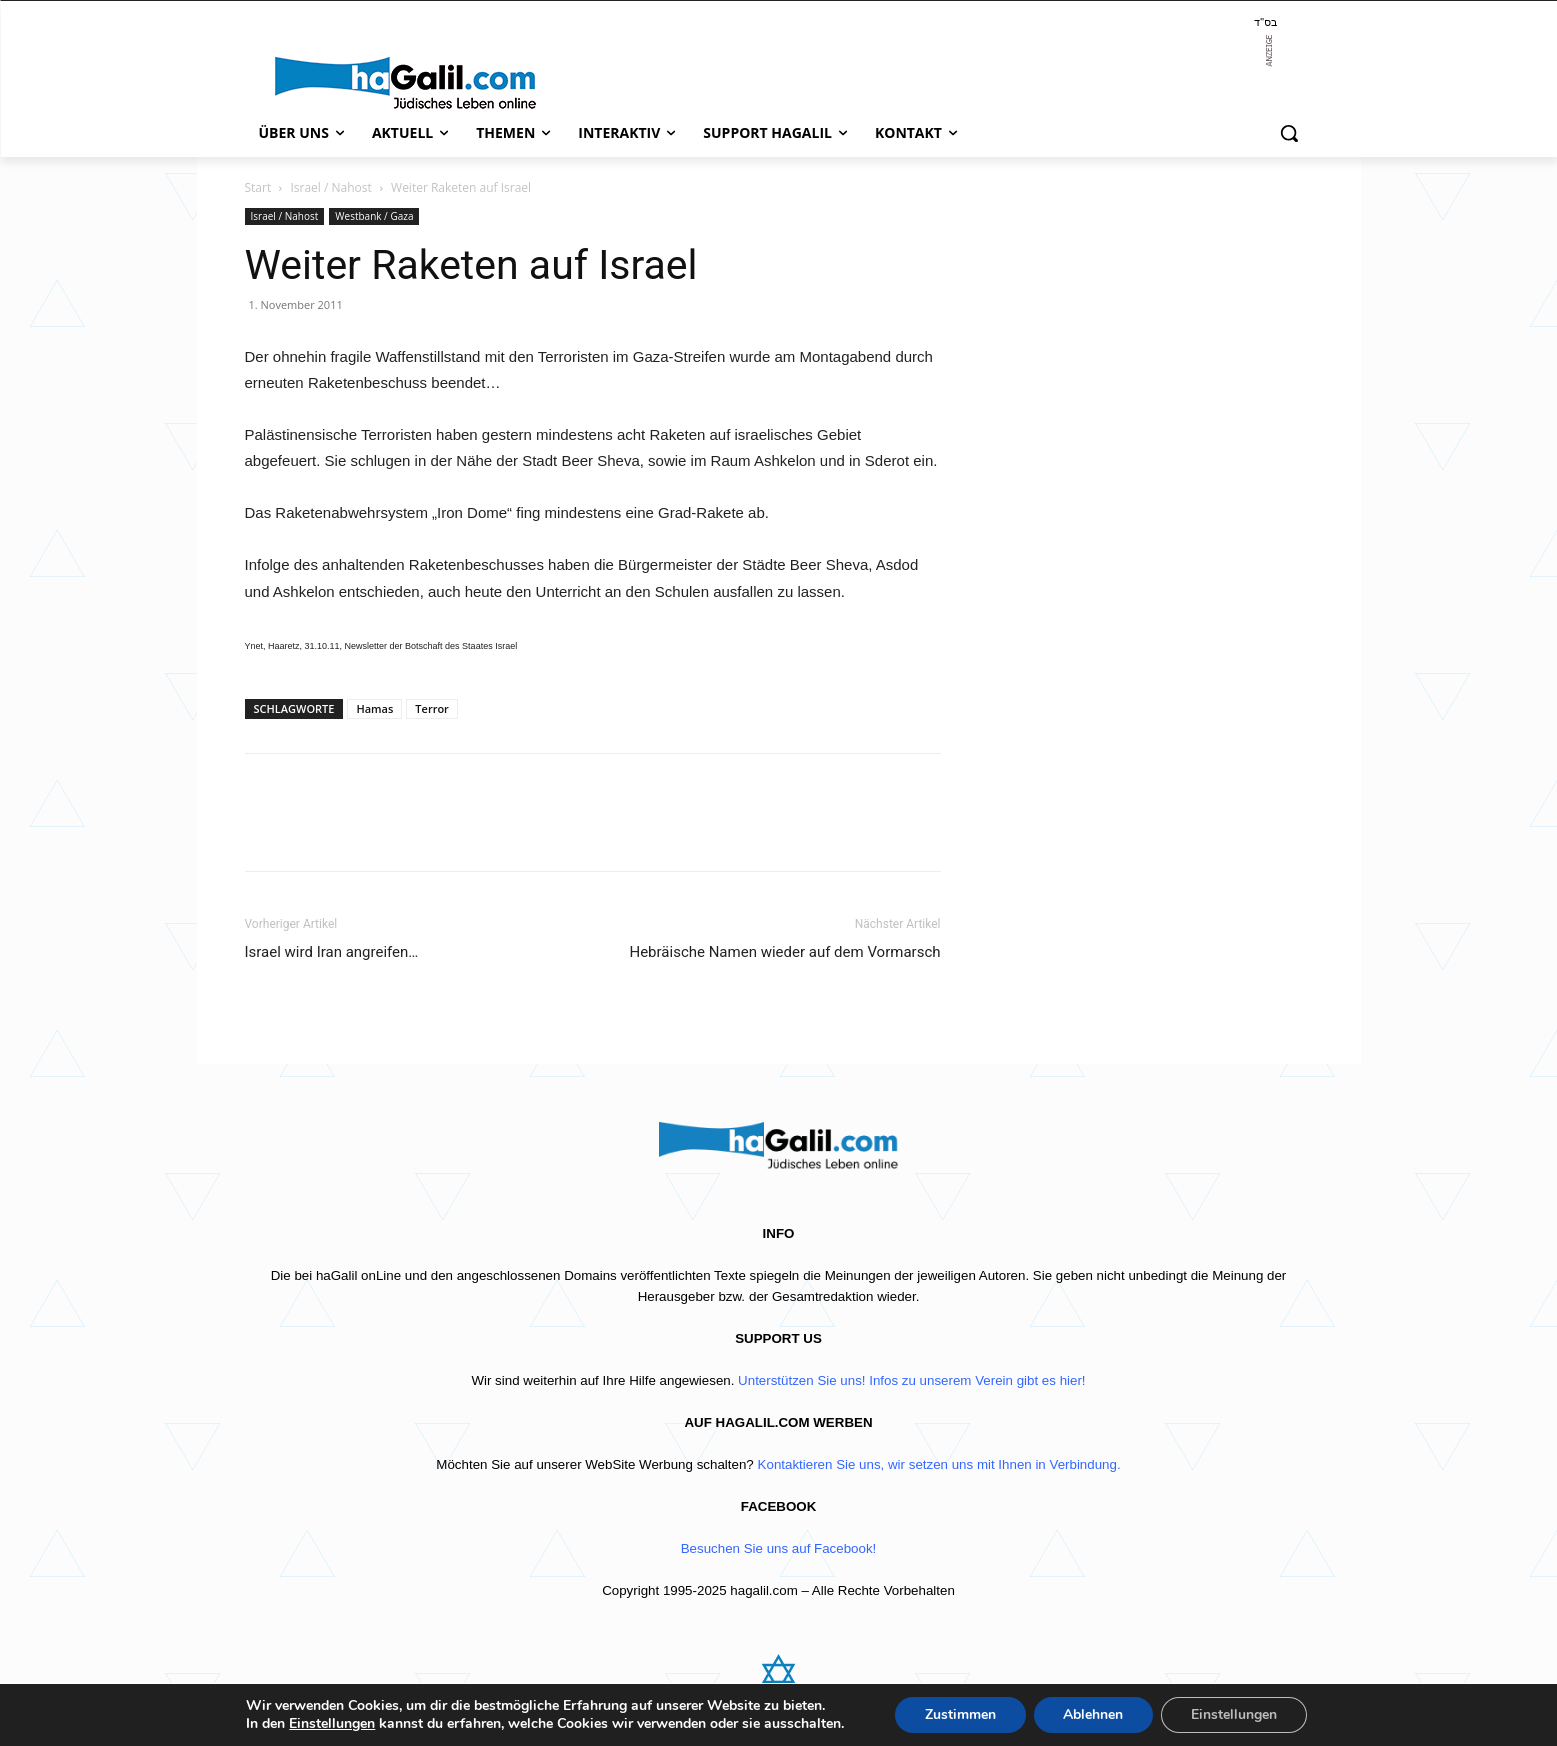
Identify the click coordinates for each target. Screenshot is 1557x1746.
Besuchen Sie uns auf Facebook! (779, 1548)
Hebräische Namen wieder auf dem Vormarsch (784, 952)
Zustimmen (959, 1714)
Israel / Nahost (330, 187)
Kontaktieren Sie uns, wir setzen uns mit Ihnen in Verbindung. (939, 1464)
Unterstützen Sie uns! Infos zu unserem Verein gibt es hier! (911, 1380)
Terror (432, 708)
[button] (1289, 133)
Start (258, 187)
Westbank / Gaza (374, 216)
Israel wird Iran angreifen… (332, 952)
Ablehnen (1093, 1714)
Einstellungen (332, 1724)
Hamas (374, 708)
